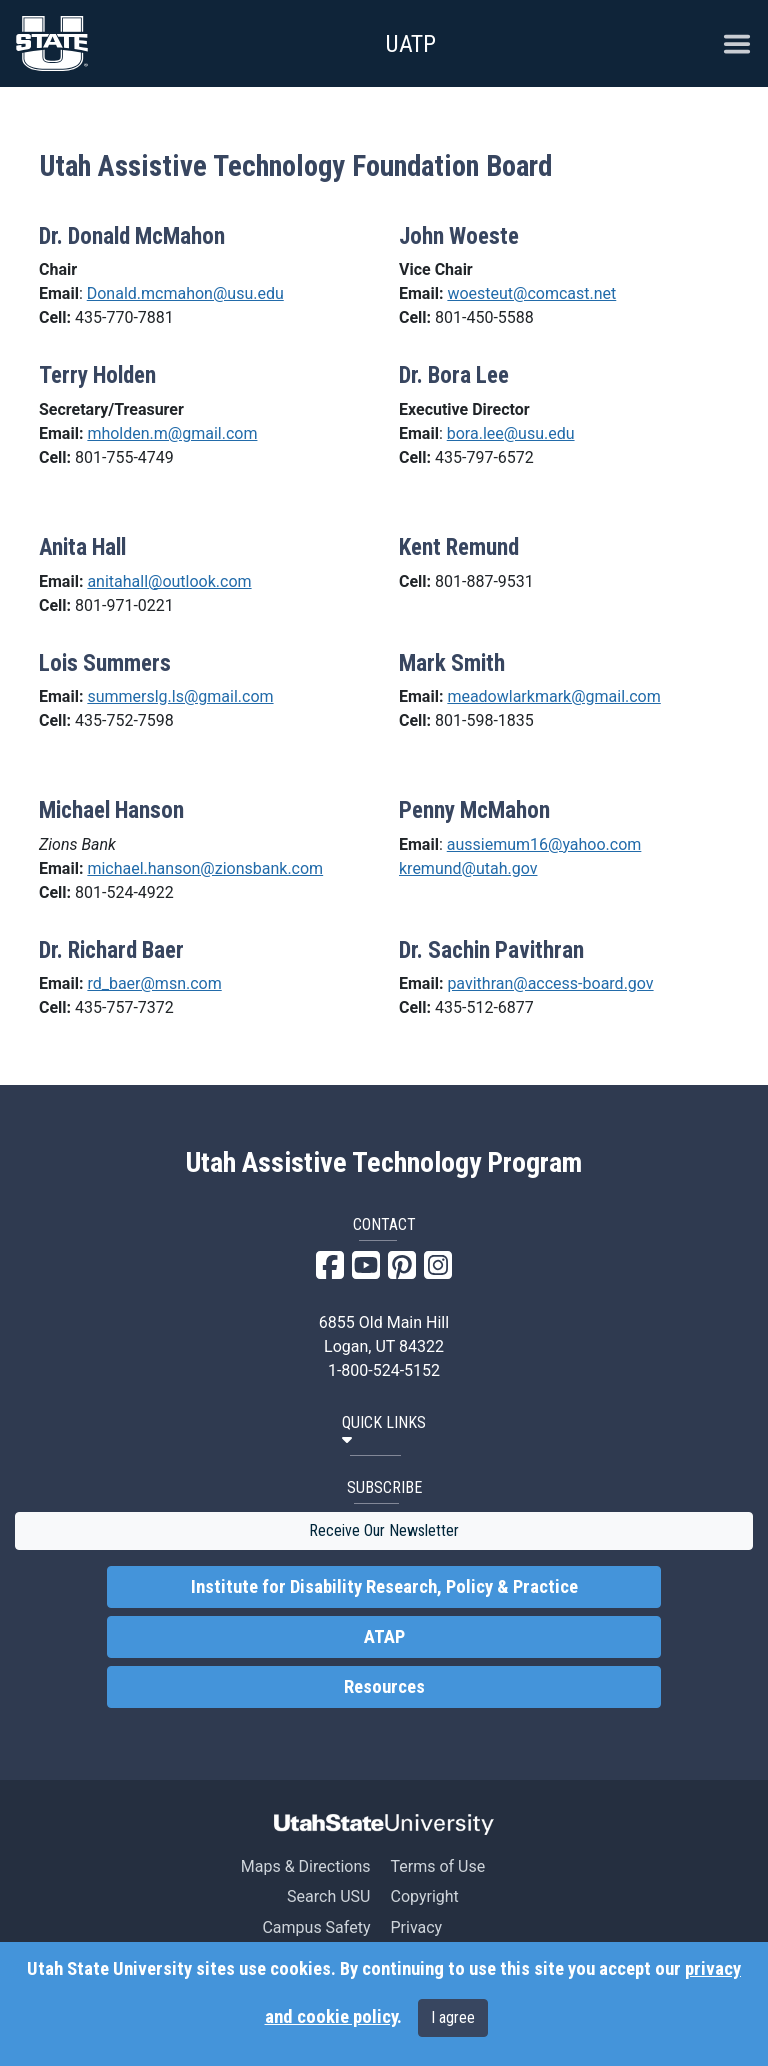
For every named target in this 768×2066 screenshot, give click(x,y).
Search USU (328, 1896)
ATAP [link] (384, 1637)
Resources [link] (384, 1687)
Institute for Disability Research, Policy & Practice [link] (384, 1587)
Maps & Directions (306, 1866)
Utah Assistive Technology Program (384, 1163)
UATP (410, 44)
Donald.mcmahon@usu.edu (185, 293)
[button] (384, 1431)
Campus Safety (316, 1927)
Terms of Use (437, 1866)
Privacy (416, 1927)
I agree (453, 2017)
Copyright (424, 1896)
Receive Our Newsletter (384, 1530)
